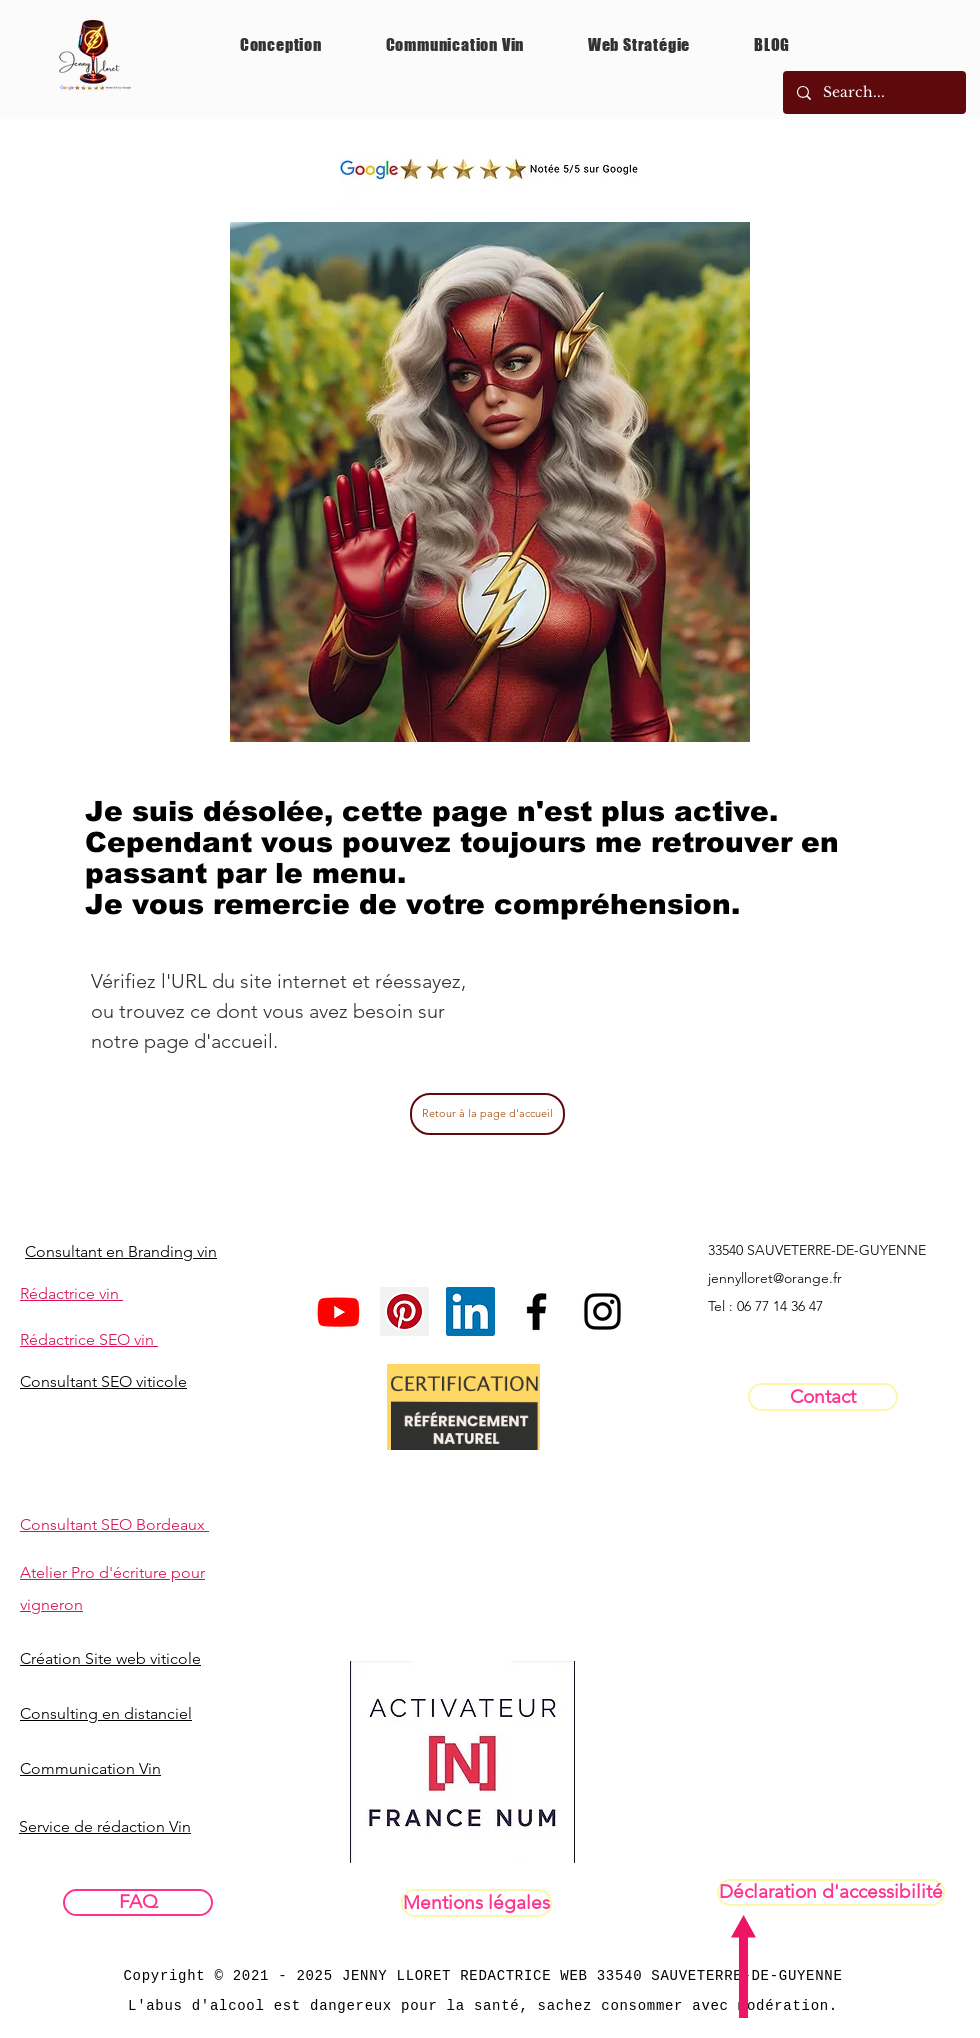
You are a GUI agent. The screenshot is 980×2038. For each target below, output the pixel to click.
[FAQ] (138, 1902)
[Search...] (873, 92)
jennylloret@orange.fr (775, 1278)
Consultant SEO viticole (103, 1381)
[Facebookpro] (536, 1311)
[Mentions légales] (476, 1903)
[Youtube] (338, 1311)
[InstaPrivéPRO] (602, 1311)
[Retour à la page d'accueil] (487, 1114)
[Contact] (823, 1397)
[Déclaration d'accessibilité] (831, 1892)
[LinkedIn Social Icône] (470, 1311)
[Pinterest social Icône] (404, 1311)
